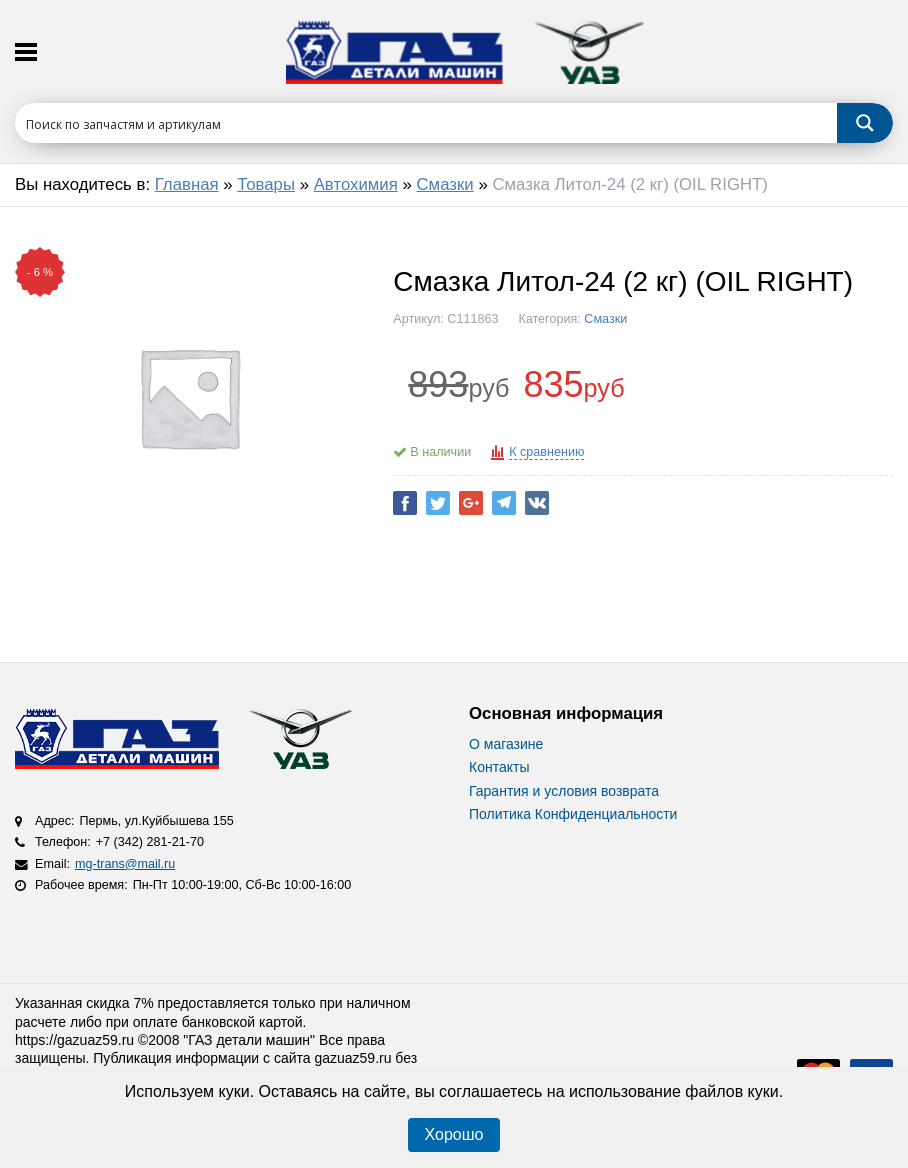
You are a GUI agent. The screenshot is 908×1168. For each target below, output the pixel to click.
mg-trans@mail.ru (125, 864)
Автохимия (356, 184)
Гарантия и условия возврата (564, 791)
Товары (266, 184)
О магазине (506, 744)
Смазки (445, 184)
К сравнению (546, 452)
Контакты (499, 767)
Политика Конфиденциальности (573, 814)
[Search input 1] (427, 123)
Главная (187, 184)
